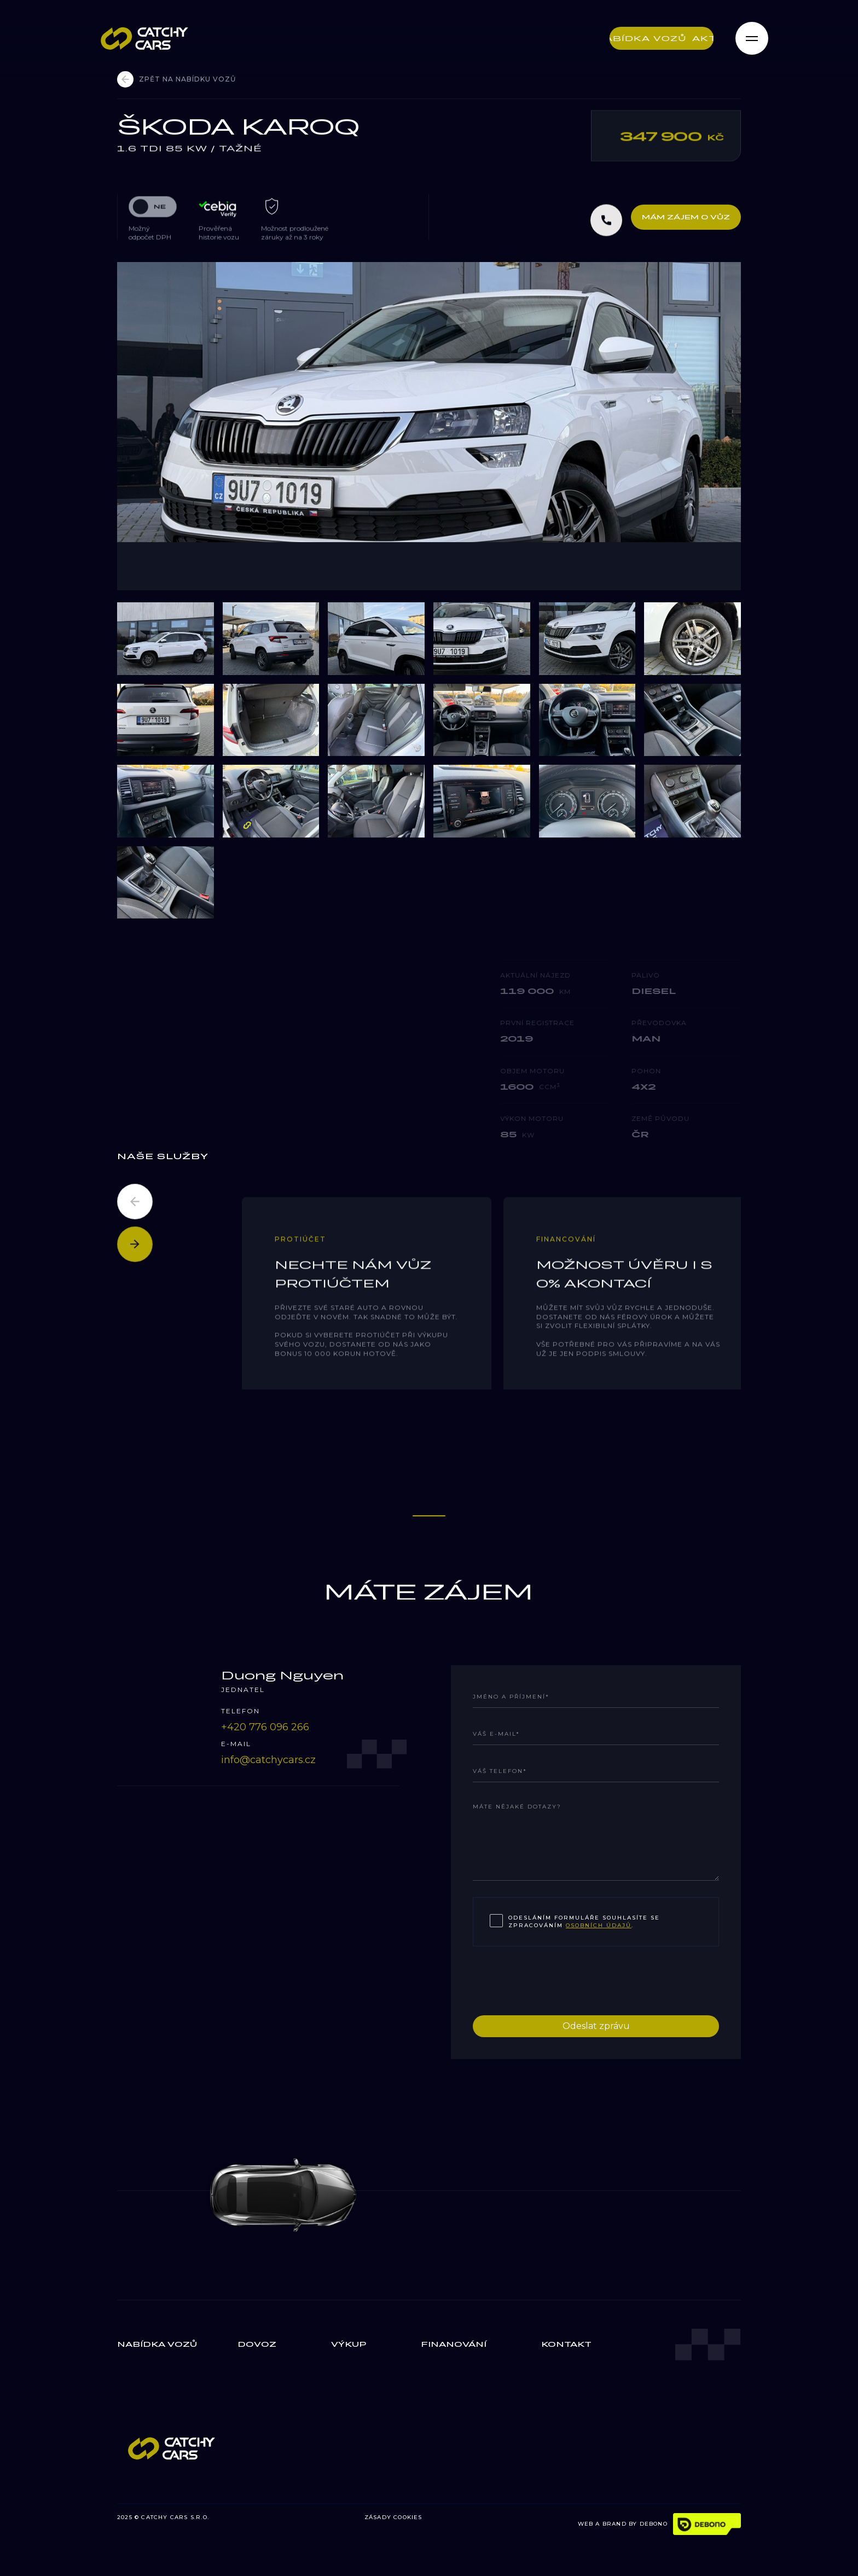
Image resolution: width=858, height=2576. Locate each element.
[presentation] (556, 1978)
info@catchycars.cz (268, 1760)
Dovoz (256, 2344)
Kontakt (566, 2344)
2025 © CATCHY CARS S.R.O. (163, 2517)
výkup (348, 2344)
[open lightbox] (429, 426)
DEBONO (654, 2523)
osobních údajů (598, 1925)
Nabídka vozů (157, 2344)
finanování (453, 2344)
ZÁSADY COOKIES (393, 2517)
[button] (135, 1201)
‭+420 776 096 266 (265, 1727)
